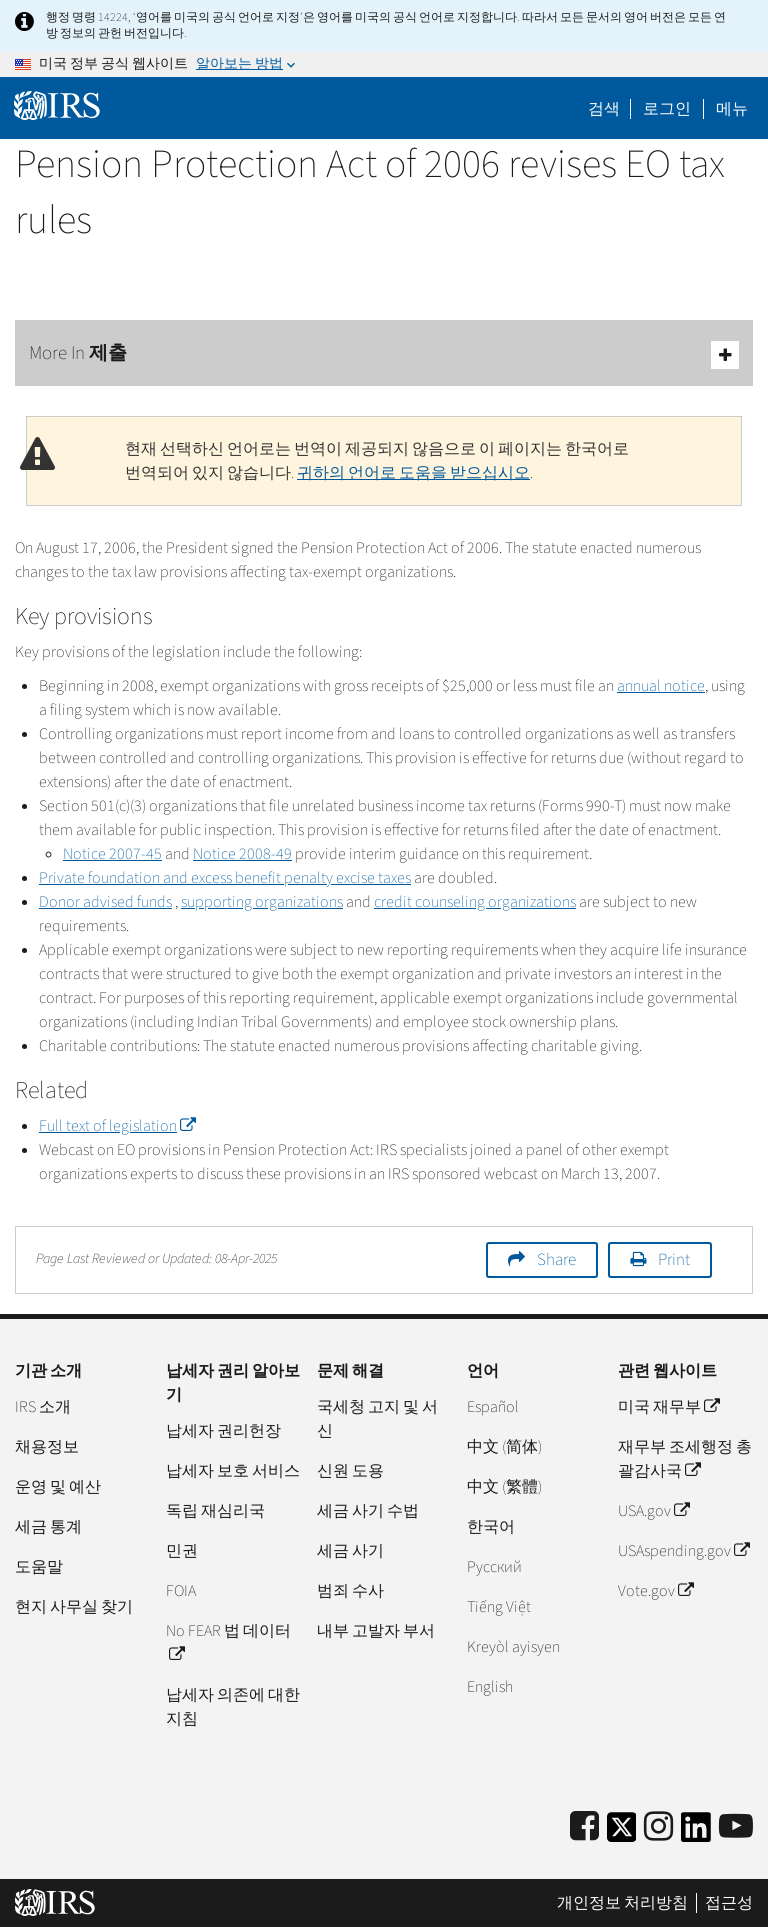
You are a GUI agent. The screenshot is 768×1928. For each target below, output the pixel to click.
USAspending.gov (683, 1551)
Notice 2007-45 (112, 854)
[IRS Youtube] (736, 1827)
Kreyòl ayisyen (513, 1647)
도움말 (39, 1567)
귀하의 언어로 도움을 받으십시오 (413, 473)
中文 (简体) (504, 1447)
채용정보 (47, 1447)
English (490, 1687)
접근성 (729, 1903)
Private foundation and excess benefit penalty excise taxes (225, 878)
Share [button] (556, 1260)
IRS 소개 (43, 1407)
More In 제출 (384, 354)
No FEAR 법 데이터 (228, 1643)
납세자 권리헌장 (223, 1431)
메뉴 (732, 109)
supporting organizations (262, 902)
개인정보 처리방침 (622, 1903)
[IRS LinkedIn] (696, 1833)
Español (493, 1407)
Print (674, 1260)
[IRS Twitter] (622, 1833)
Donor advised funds (105, 902)
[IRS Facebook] (584, 1827)
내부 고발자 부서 (376, 1631)
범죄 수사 (350, 1591)
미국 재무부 (668, 1407)
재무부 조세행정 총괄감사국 (685, 1459)
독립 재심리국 (215, 1511)
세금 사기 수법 (368, 1511)
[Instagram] (658, 1827)
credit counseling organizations (475, 902)
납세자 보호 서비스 (233, 1471)
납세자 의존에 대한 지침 (233, 1707)
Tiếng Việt (499, 1607)
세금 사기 (350, 1551)
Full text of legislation (117, 1126)
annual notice (661, 686)
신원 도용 (350, 1471)
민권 (182, 1551)
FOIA (181, 1591)
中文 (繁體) (504, 1487)
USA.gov (653, 1511)
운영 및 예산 (58, 1487)
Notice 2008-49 (242, 854)
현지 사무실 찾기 (74, 1607)
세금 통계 (48, 1527)
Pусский (494, 1567)
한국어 (491, 1527)
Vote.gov (655, 1591)
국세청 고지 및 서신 (377, 1419)
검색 (604, 109)
